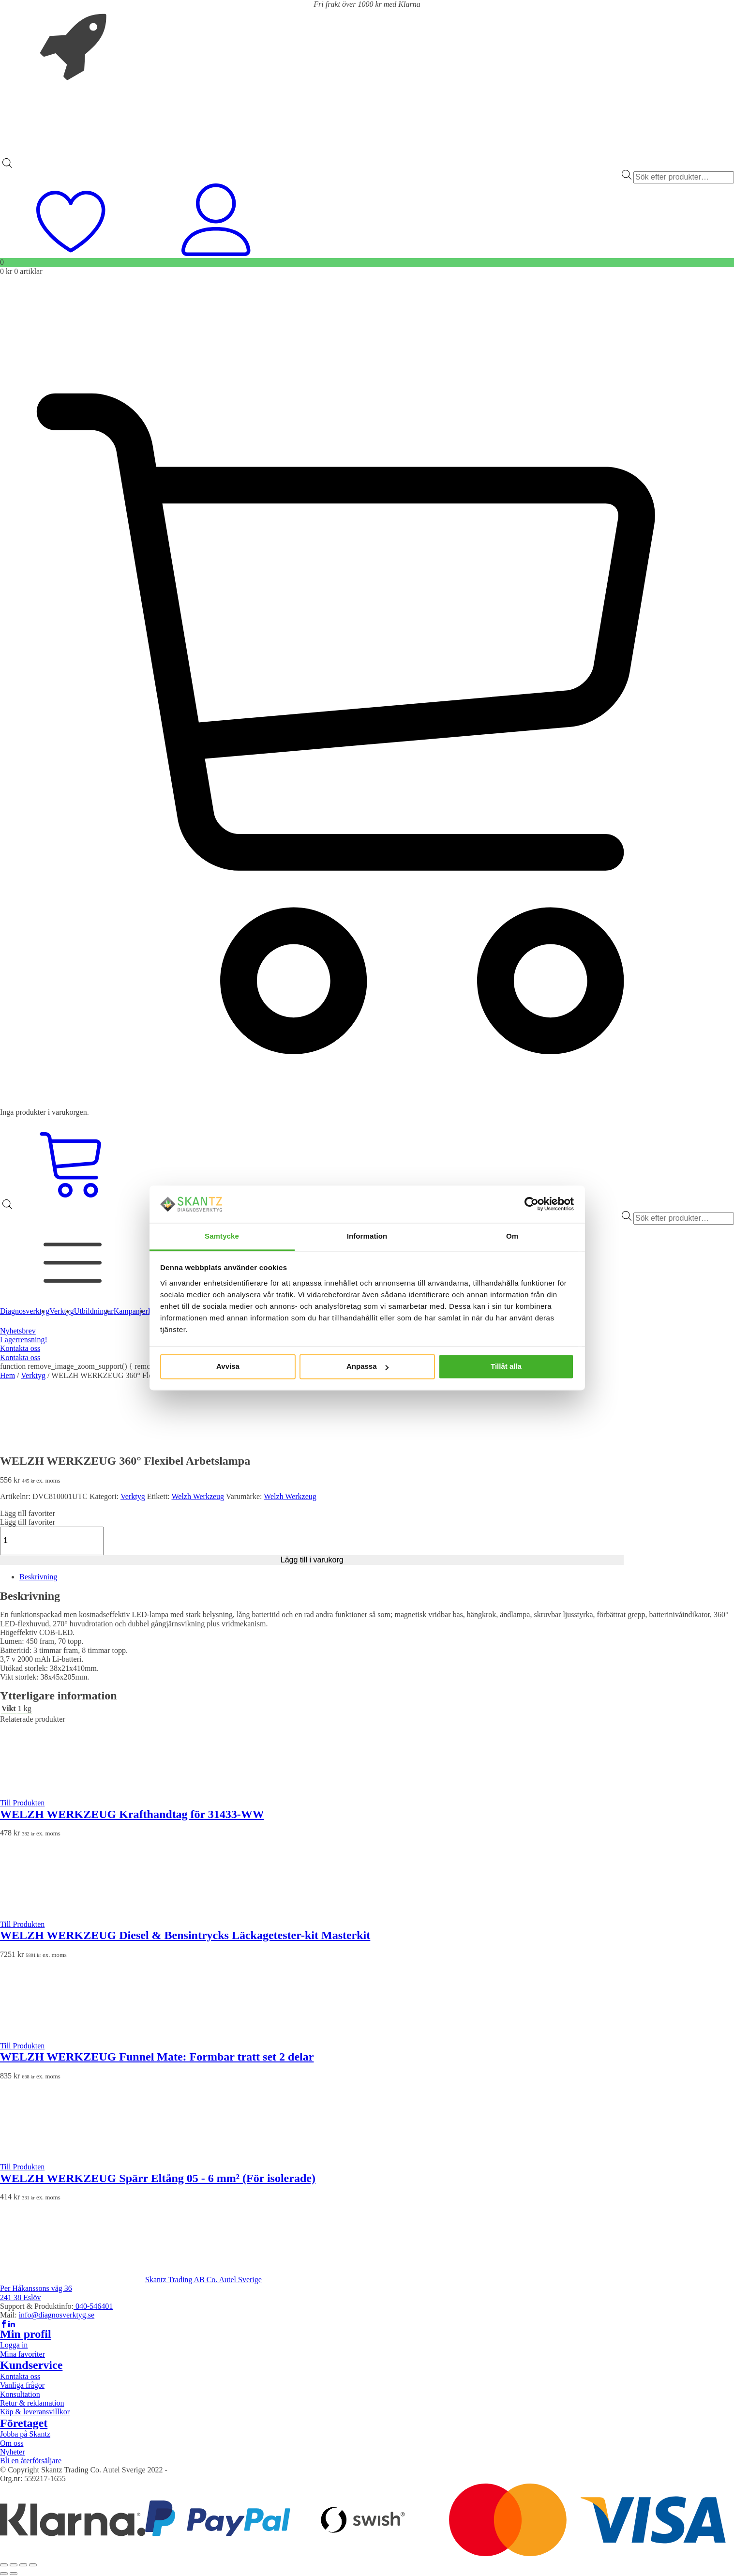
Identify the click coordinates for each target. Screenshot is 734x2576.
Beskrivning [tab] (38, 1577)
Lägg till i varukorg (312, 1560)
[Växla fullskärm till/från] (13, 2564)
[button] (27, 1513)
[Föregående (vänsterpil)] (4, 2573)
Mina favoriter (22, 2354)
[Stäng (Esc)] (33, 2564)
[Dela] (23, 2564)
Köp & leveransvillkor (35, 2412)
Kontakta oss (20, 1348)
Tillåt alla (506, 1367)
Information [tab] (367, 1236)
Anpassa (367, 1367)
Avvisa (228, 1367)
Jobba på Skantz (25, 2434)
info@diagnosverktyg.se (56, 2315)
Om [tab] (512, 1236)
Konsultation (20, 2394)
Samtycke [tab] (222, 1236)
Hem (7, 1375)
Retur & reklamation (32, 2403)
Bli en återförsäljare (30, 2460)
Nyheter (12, 2452)
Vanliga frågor (22, 2385)
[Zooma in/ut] (4, 2564)
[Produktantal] (52, 1541)
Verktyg (33, 1375)
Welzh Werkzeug (197, 1496)
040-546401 (93, 2306)
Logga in (14, 2345)
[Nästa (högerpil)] (13, 2573)
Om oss (11, 2443)
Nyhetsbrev (18, 1331)
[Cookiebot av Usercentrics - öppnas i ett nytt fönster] (531, 1204)
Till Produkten (22, 1803)
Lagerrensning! (23, 1339)
